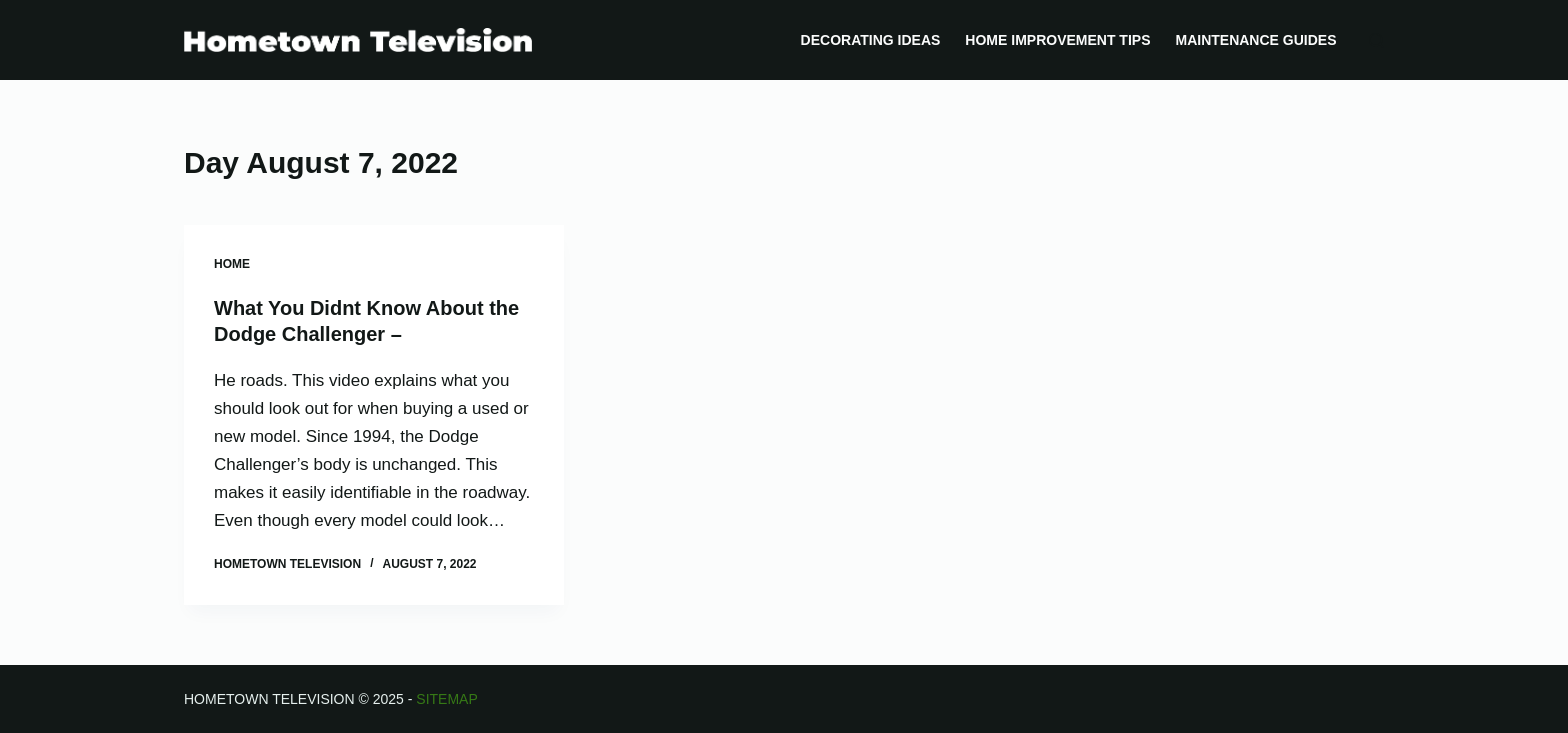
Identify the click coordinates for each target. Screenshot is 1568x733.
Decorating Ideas (871, 40)
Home (232, 264)
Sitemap (446, 699)
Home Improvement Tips (1057, 40)
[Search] (1376, 40)
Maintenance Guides (1255, 40)
